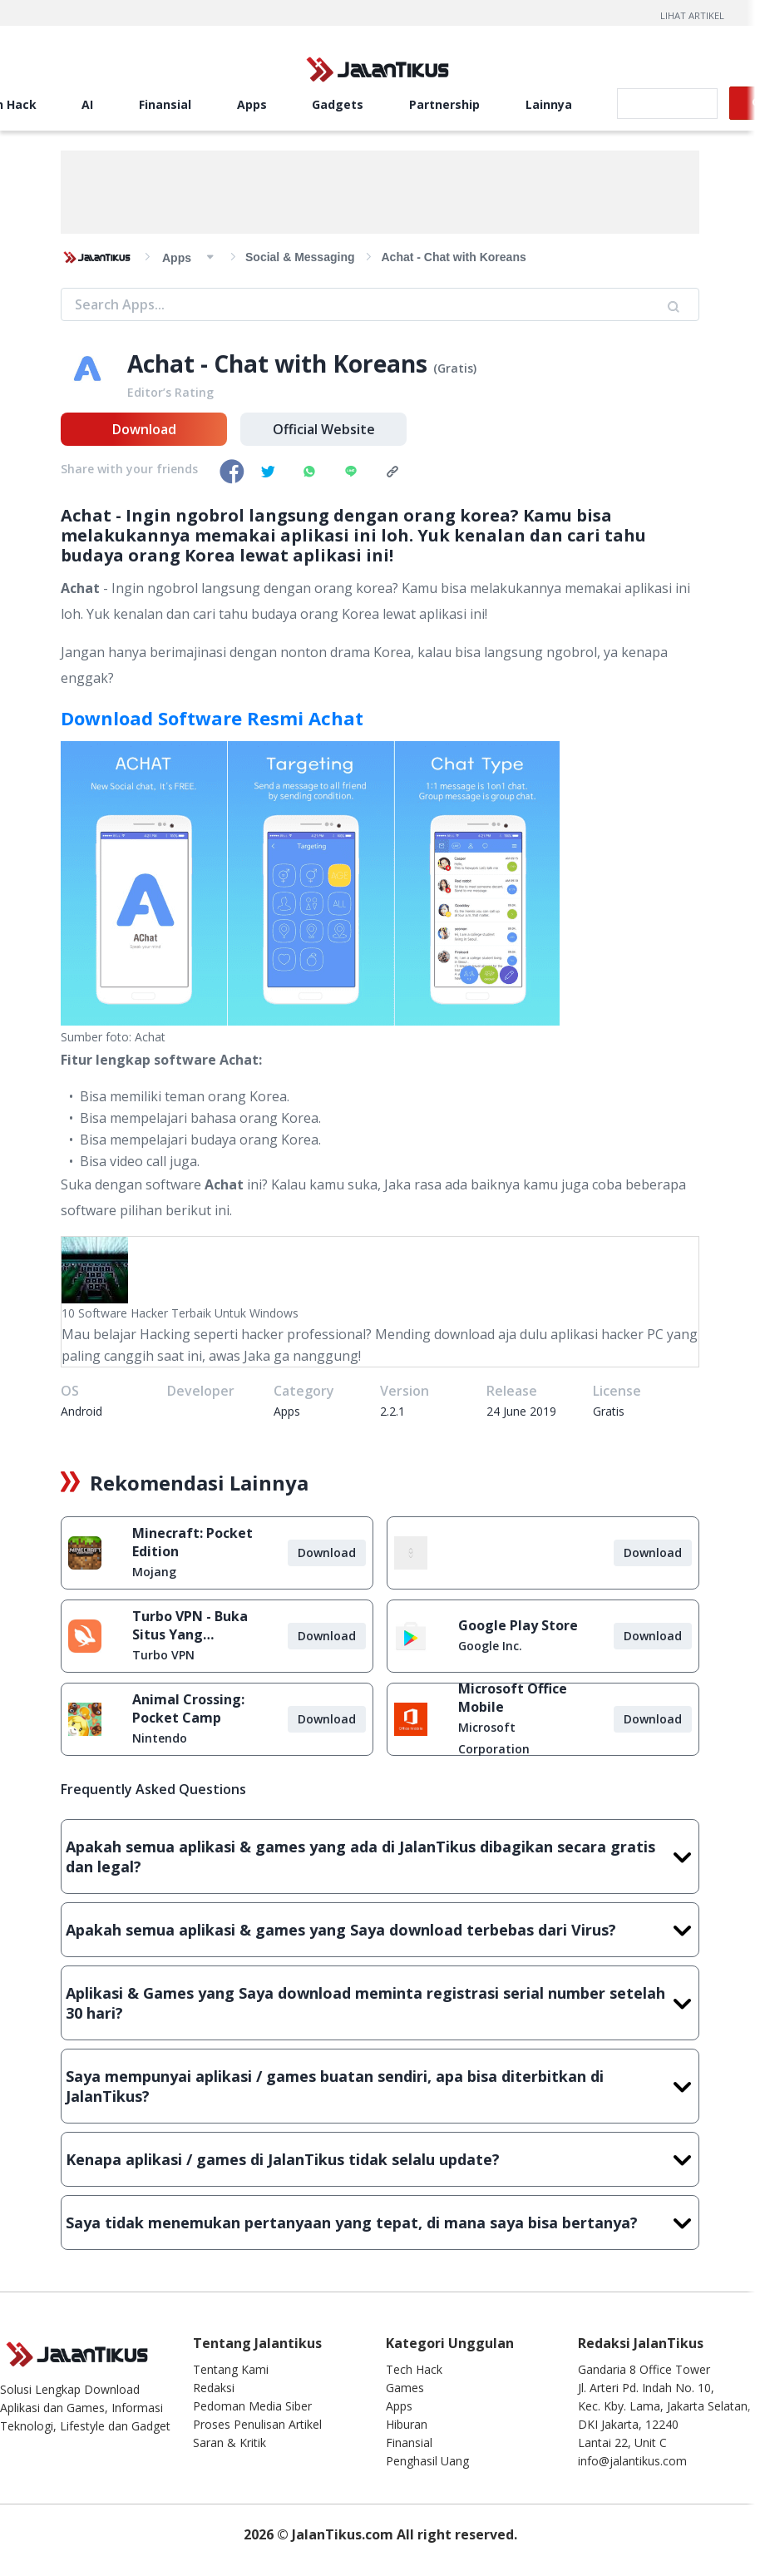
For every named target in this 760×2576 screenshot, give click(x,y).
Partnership (444, 104)
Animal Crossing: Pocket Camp (188, 1708)
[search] (665, 104)
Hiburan (406, 2424)
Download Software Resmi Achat (212, 717)
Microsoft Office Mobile (512, 1697)
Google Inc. (490, 1646)
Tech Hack (414, 2369)
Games (405, 2388)
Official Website (324, 429)
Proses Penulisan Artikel (257, 2424)
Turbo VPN (163, 1655)
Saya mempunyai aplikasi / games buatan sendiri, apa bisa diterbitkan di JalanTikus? (380, 2086)
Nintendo (159, 1738)
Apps (252, 104)
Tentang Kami (231, 2369)
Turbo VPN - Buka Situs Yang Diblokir (190, 1625)
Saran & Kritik (229, 2442)
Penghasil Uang (427, 2461)
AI (87, 104)
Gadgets (337, 104)
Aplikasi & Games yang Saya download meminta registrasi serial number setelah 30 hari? (380, 2003)
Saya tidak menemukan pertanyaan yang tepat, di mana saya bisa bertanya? (380, 2222)
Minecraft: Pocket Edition (192, 1542)
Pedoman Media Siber (252, 2406)
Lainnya (549, 104)
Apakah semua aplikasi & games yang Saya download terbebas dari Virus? (380, 1930)
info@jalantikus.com (632, 2461)
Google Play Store (518, 1625)
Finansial (165, 104)
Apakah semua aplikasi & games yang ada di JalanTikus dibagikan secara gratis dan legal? (380, 1856)
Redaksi (213, 2388)
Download (144, 429)
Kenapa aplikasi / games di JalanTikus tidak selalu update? (380, 2159)
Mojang (154, 1572)
